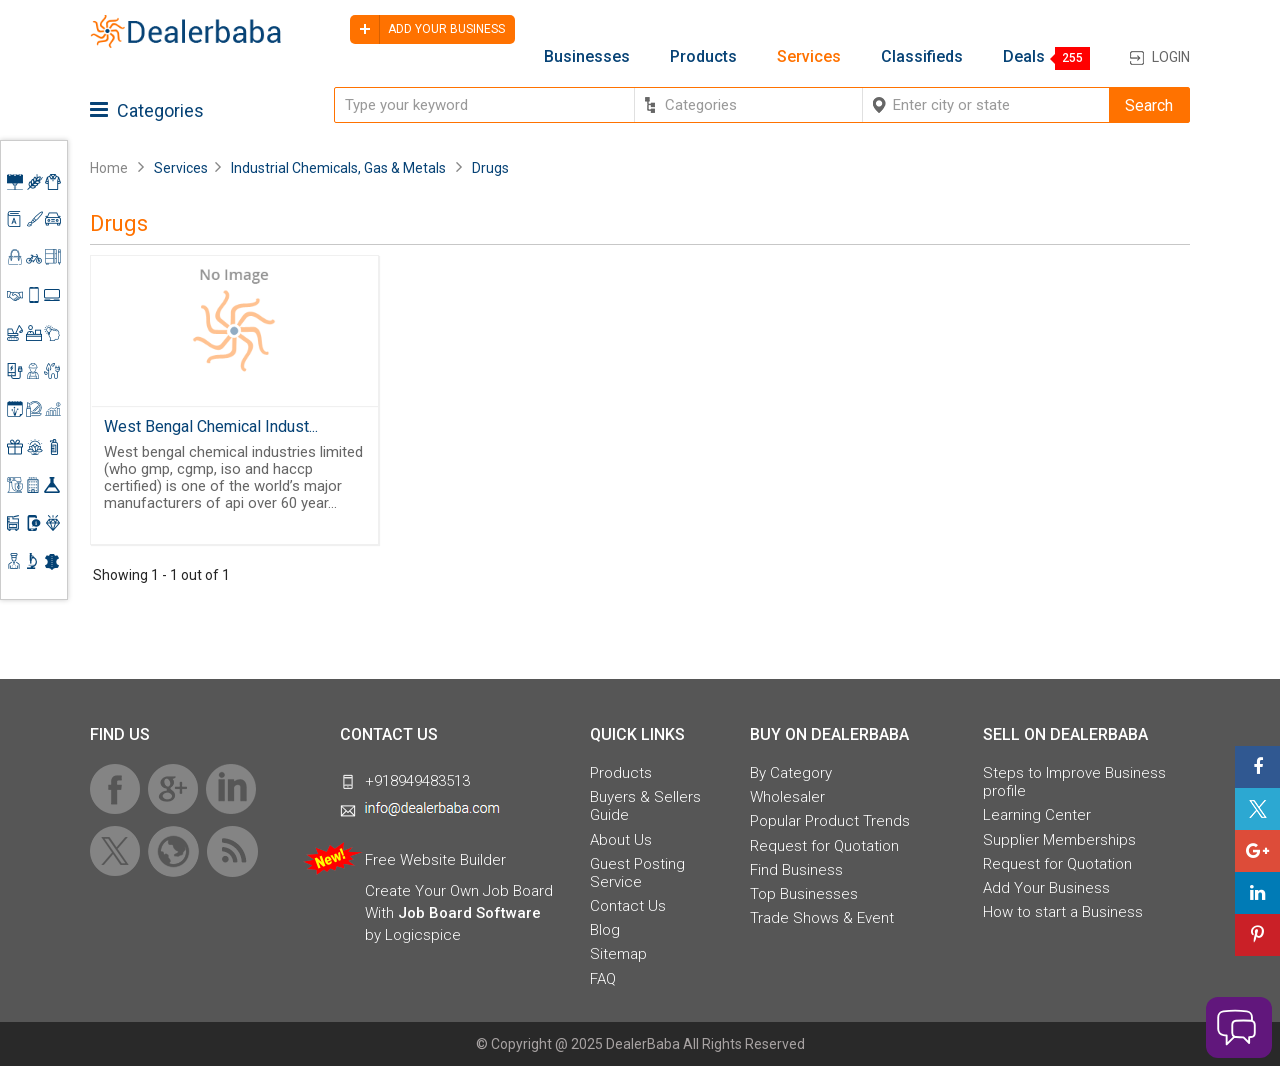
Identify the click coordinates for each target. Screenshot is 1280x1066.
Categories (147, 110)
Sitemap (618, 954)
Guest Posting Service (637, 873)
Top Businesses (804, 894)
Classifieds (922, 57)
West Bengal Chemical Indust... (211, 426)
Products (703, 57)
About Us (621, 840)
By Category (791, 773)
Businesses (587, 57)
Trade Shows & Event (822, 918)
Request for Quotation (824, 846)
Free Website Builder (435, 860)
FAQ (603, 979)
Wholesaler (787, 797)
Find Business (796, 870)
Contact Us (628, 906)
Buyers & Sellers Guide (645, 806)
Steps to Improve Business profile (1074, 782)
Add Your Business (1046, 888)
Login (1171, 57)
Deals (1024, 57)
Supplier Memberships (1059, 840)
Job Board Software (469, 913)
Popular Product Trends (830, 821)
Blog (605, 930)
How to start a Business (1063, 912)
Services (809, 57)
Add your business (427, 29)
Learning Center (1037, 815)
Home (109, 168)
